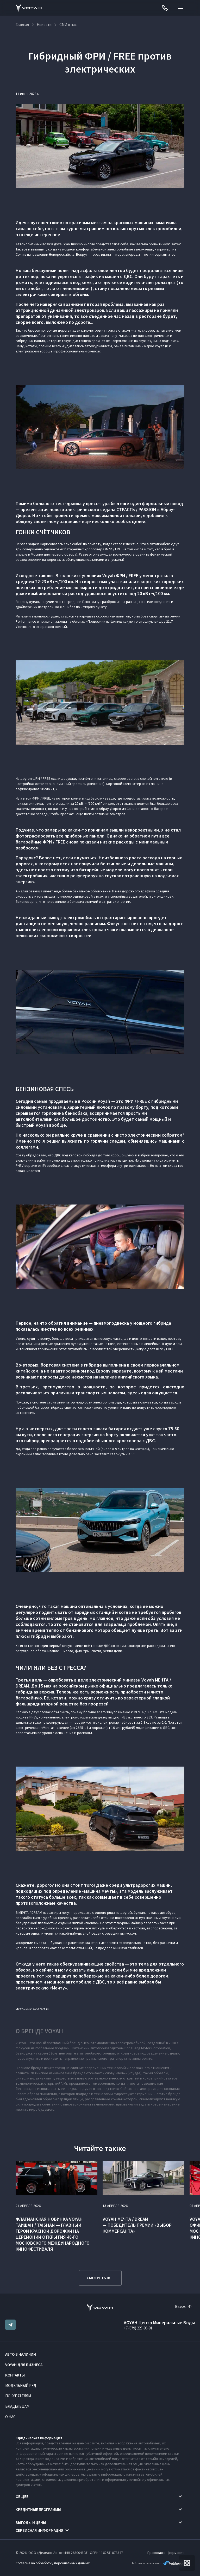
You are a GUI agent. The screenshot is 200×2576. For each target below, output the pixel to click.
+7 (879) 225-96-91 (138, 2328)
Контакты (15, 2375)
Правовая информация (165, 2552)
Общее (22, 2496)
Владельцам (17, 2406)
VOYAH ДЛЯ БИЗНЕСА (23, 2364)
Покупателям (18, 2395)
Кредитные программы (38, 2509)
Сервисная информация (39, 2530)
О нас (10, 2416)
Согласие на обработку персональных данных (53, 2563)
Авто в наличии (20, 2354)
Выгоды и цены (31, 2522)
